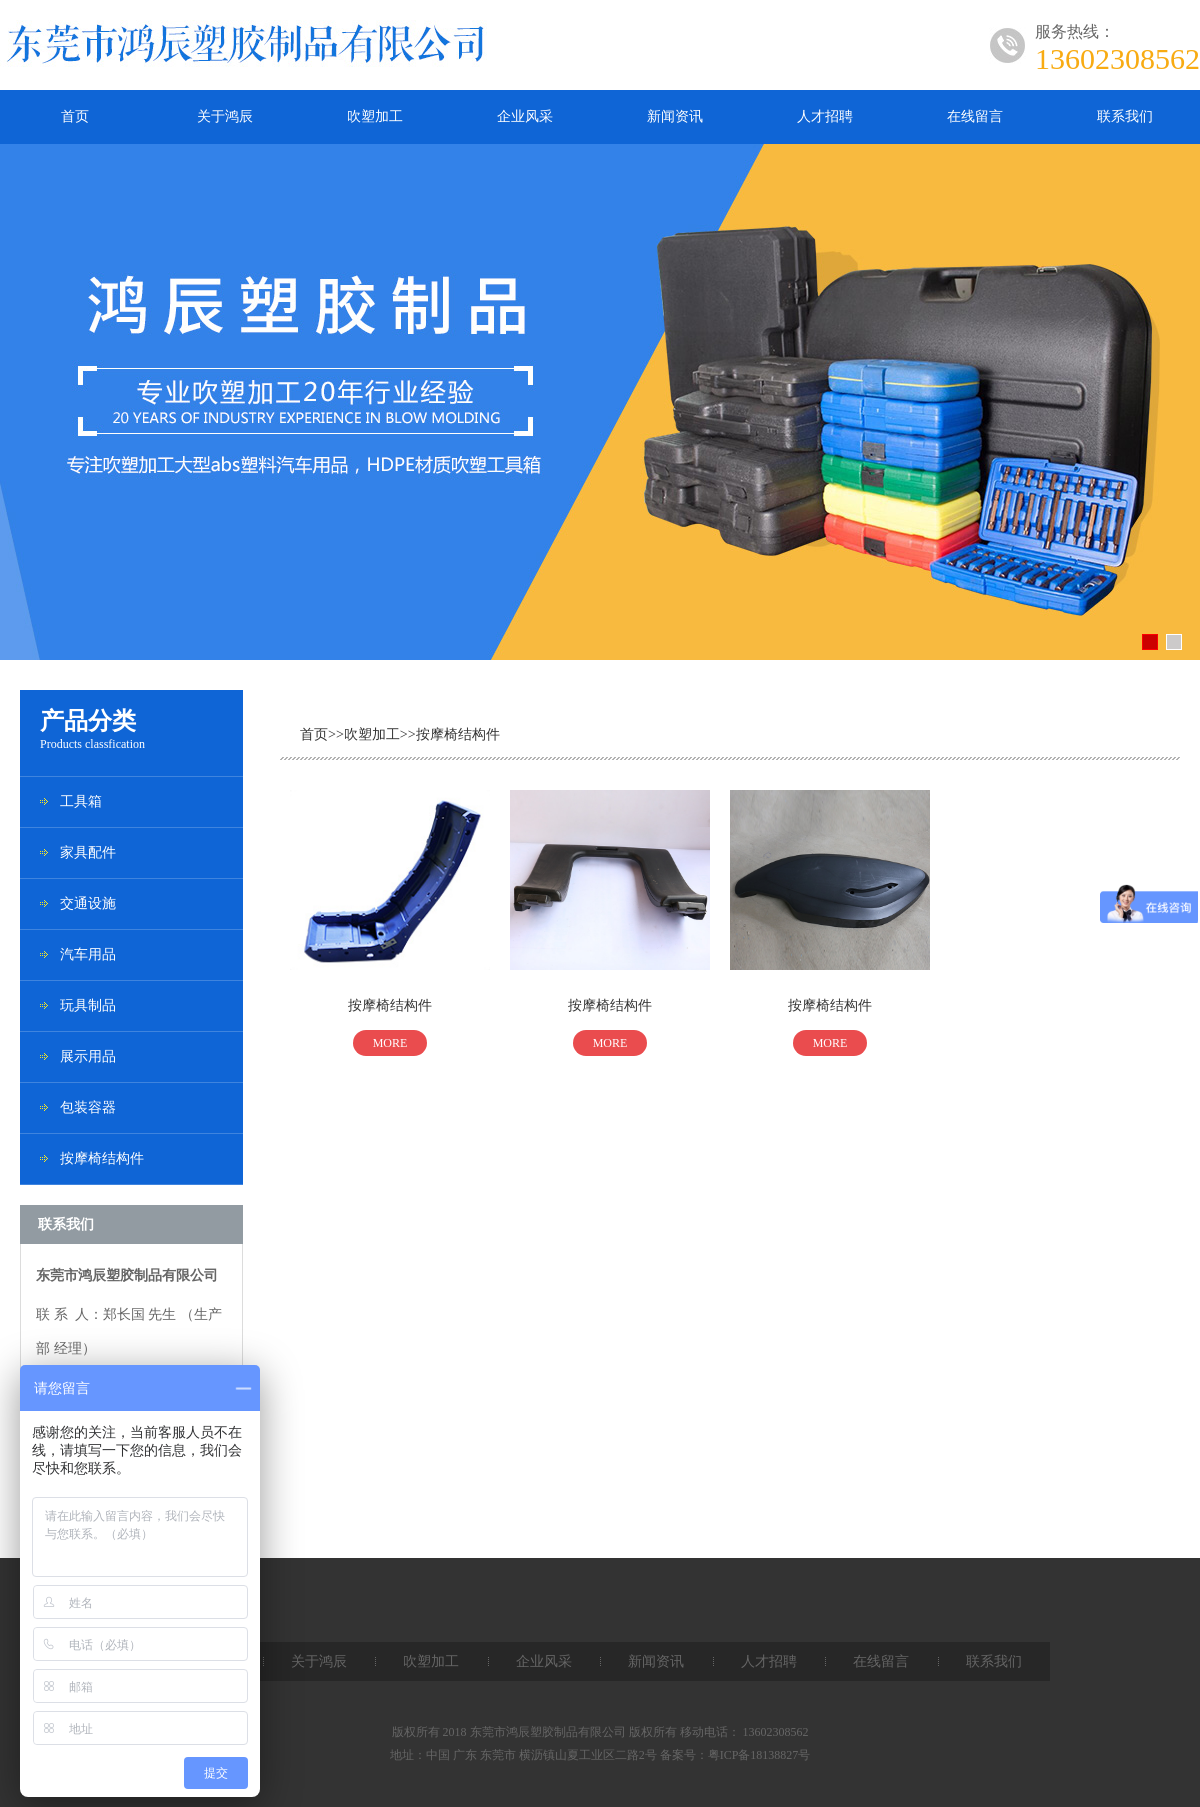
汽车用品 (88, 954)
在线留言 (975, 116)
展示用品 (88, 1056)
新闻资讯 (675, 116)
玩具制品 (88, 1005)
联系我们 (1125, 116)
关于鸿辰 (225, 116)
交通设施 (88, 903)
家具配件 (88, 852)
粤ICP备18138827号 (759, 1755)
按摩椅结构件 (102, 1158)
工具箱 (81, 801)
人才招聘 (825, 116)
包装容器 (88, 1107)
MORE (390, 1043)
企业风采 (525, 116)
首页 (75, 116)
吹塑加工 (375, 116)
